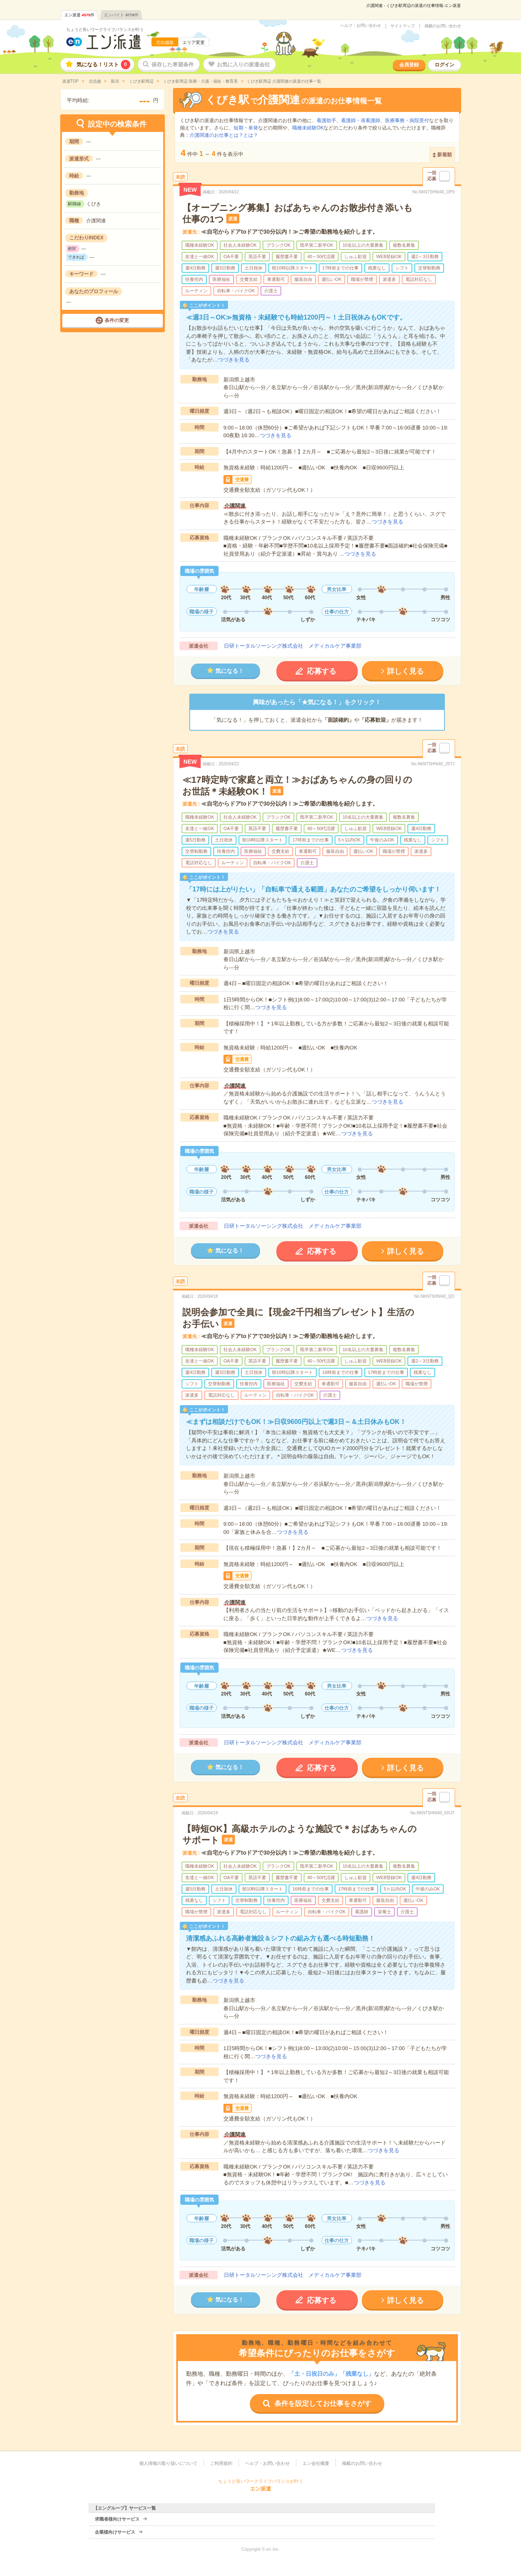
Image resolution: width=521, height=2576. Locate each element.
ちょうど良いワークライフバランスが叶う (105, 29)
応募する (321, 671)
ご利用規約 (221, 2463)
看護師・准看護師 (360, 120)
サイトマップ (402, 26)
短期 (238, 128)
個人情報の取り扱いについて (168, 2463)
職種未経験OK (308, 128)
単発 (253, 128)
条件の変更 (117, 320)
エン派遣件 (79, 15)
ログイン (444, 65)
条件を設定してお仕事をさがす (322, 2403)
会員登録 (409, 65)
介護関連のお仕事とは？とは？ (224, 135)
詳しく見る (405, 671)
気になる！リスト (103, 64)
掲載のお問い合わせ (443, 26)
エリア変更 (193, 42)
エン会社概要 (315, 2463)
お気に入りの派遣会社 (243, 64)
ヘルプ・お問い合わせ (360, 26)
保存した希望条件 (172, 64)
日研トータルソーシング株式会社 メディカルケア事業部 (292, 646)
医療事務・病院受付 (407, 120)
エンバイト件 (121, 15)
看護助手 (326, 120)
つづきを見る (234, 360)
